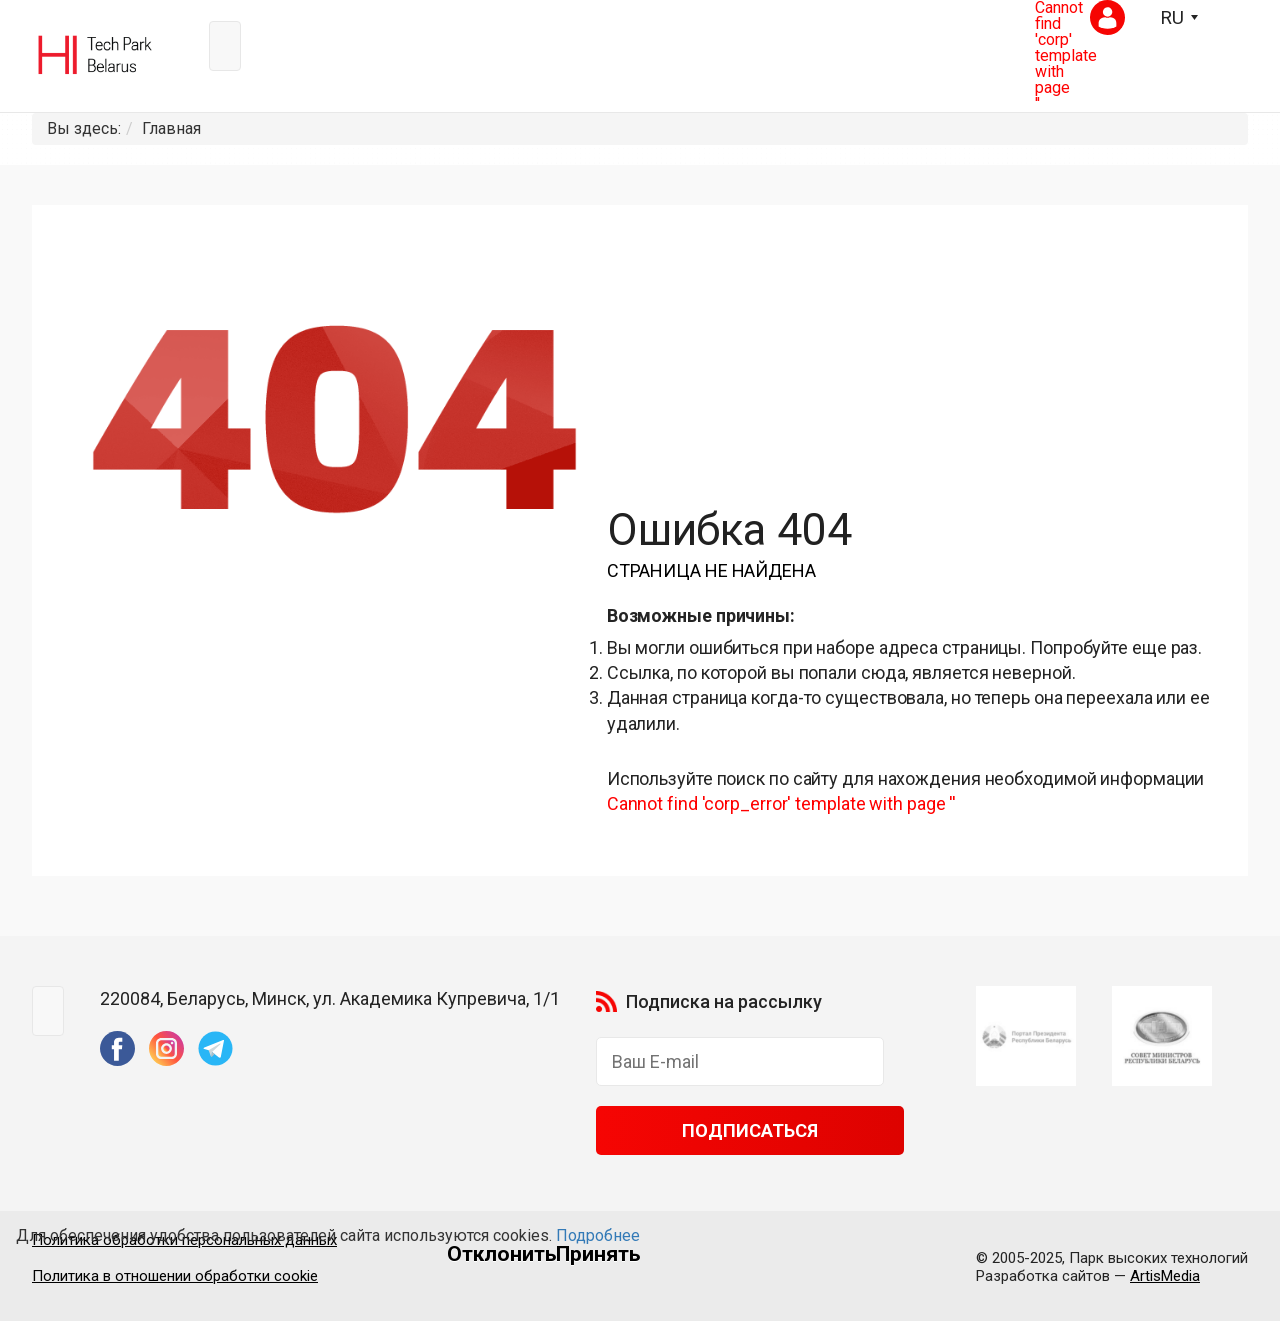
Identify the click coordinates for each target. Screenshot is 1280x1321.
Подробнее (598, 1235)
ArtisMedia (1165, 1276)
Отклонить (501, 1254)
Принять (598, 1254)
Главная (171, 128)
